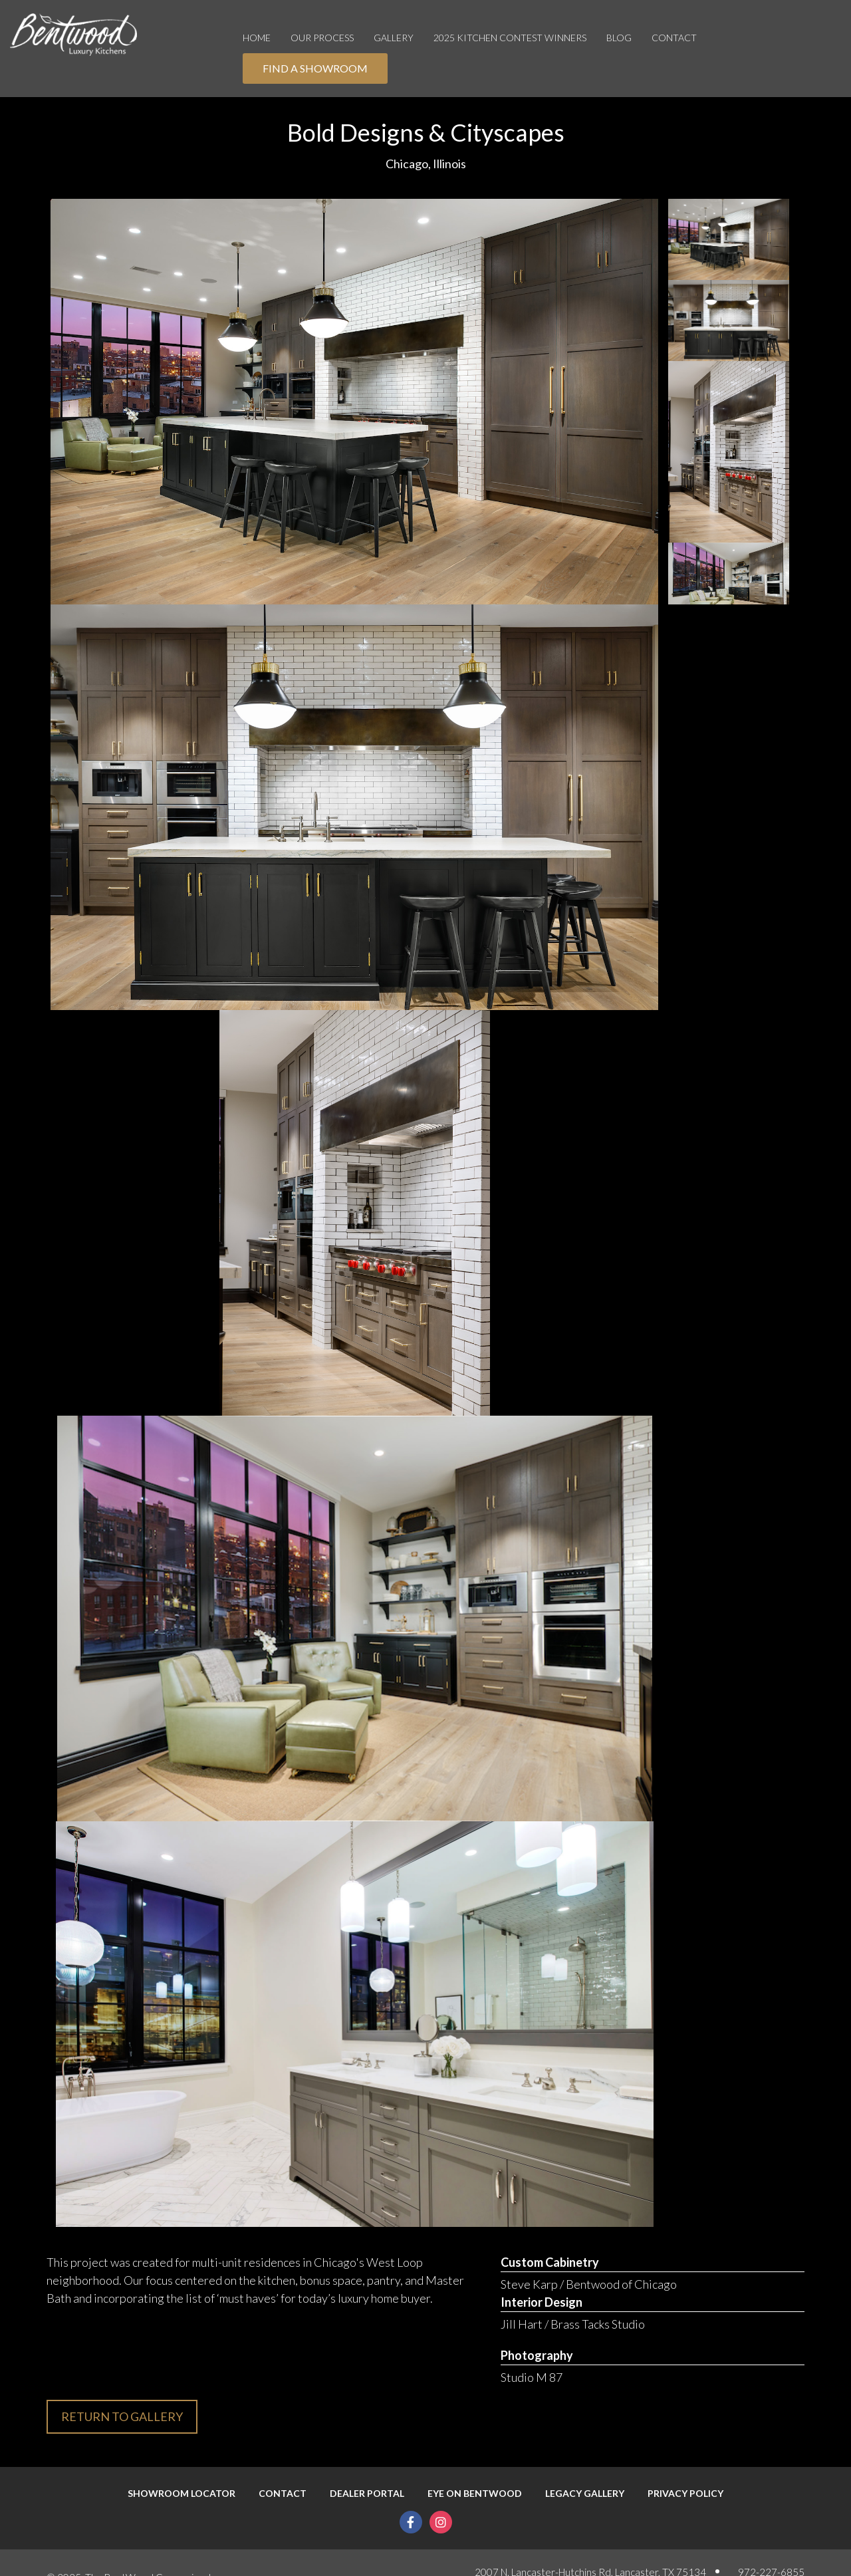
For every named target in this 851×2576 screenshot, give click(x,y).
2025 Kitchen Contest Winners (509, 37)
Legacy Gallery (584, 2493)
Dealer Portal (367, 2493)
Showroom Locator (181, 2493)
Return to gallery (122, 2416)
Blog (619, 37)
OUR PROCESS (322, 37)
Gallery (394, 37)
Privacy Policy (685, 2493)
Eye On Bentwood (474, 2493)
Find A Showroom (315, 68)
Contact (674, 37)
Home (257, 37)
